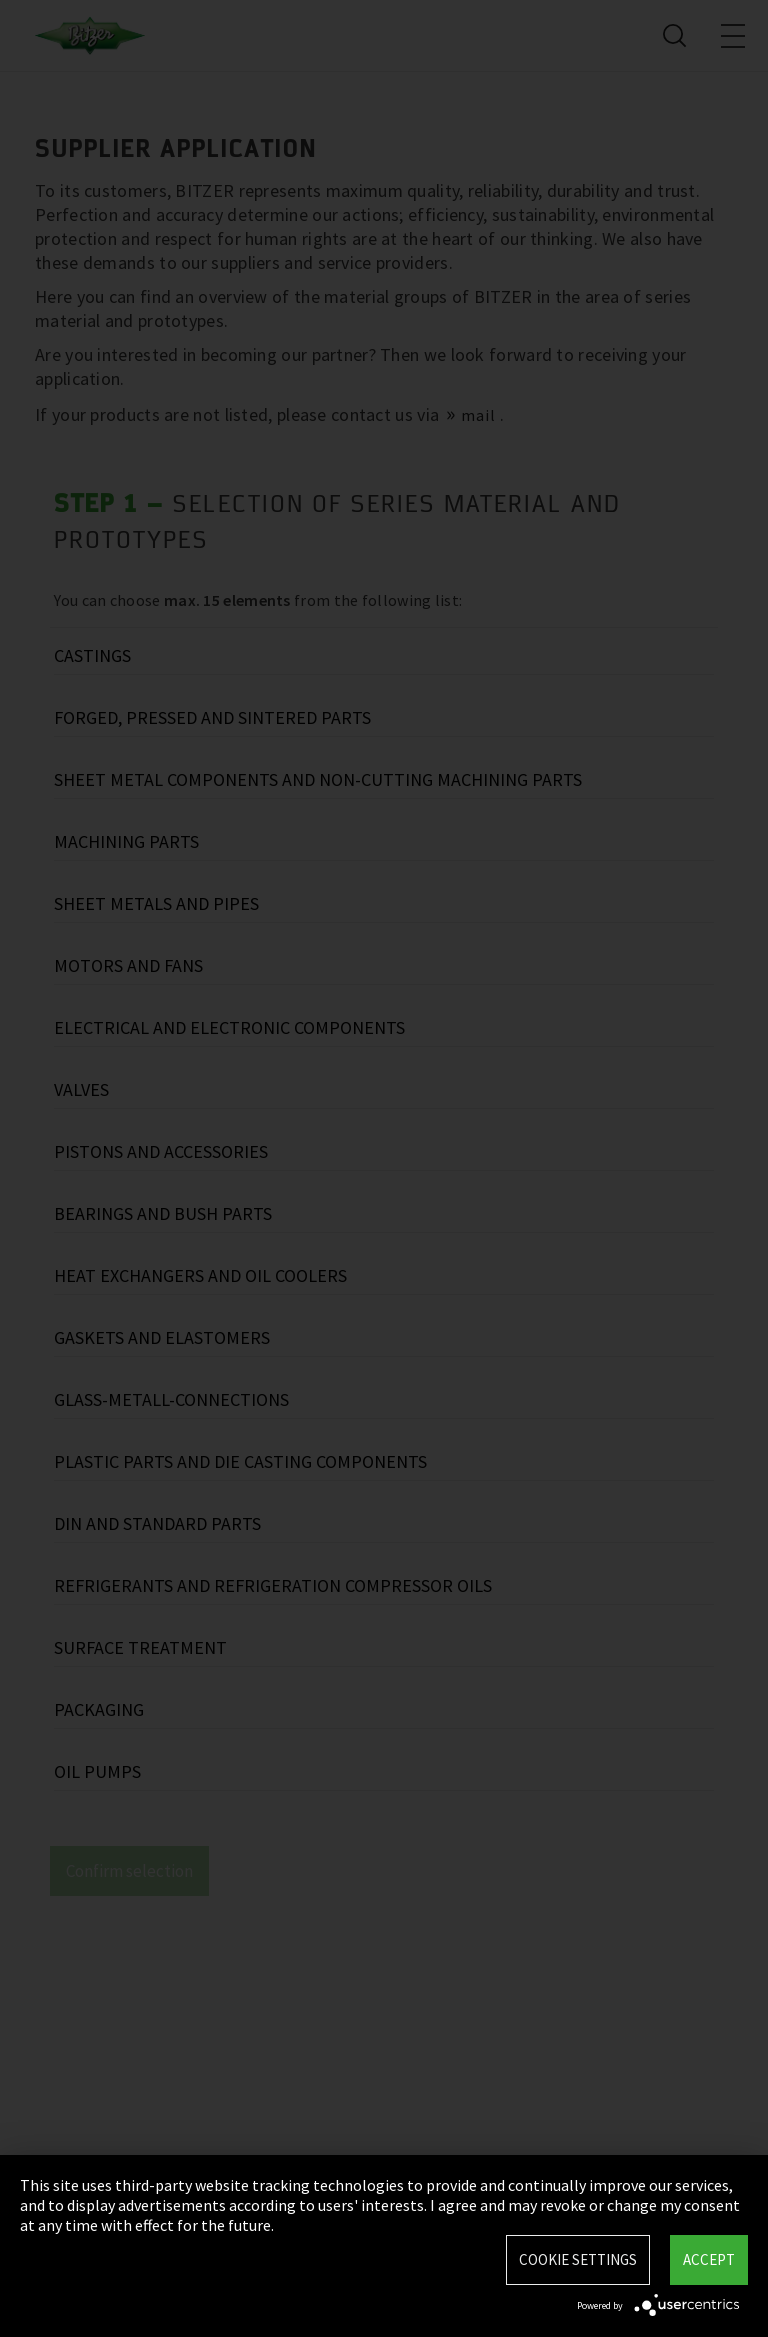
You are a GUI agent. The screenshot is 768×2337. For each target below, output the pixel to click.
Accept (709, 2259)
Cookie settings (578, 2259)
